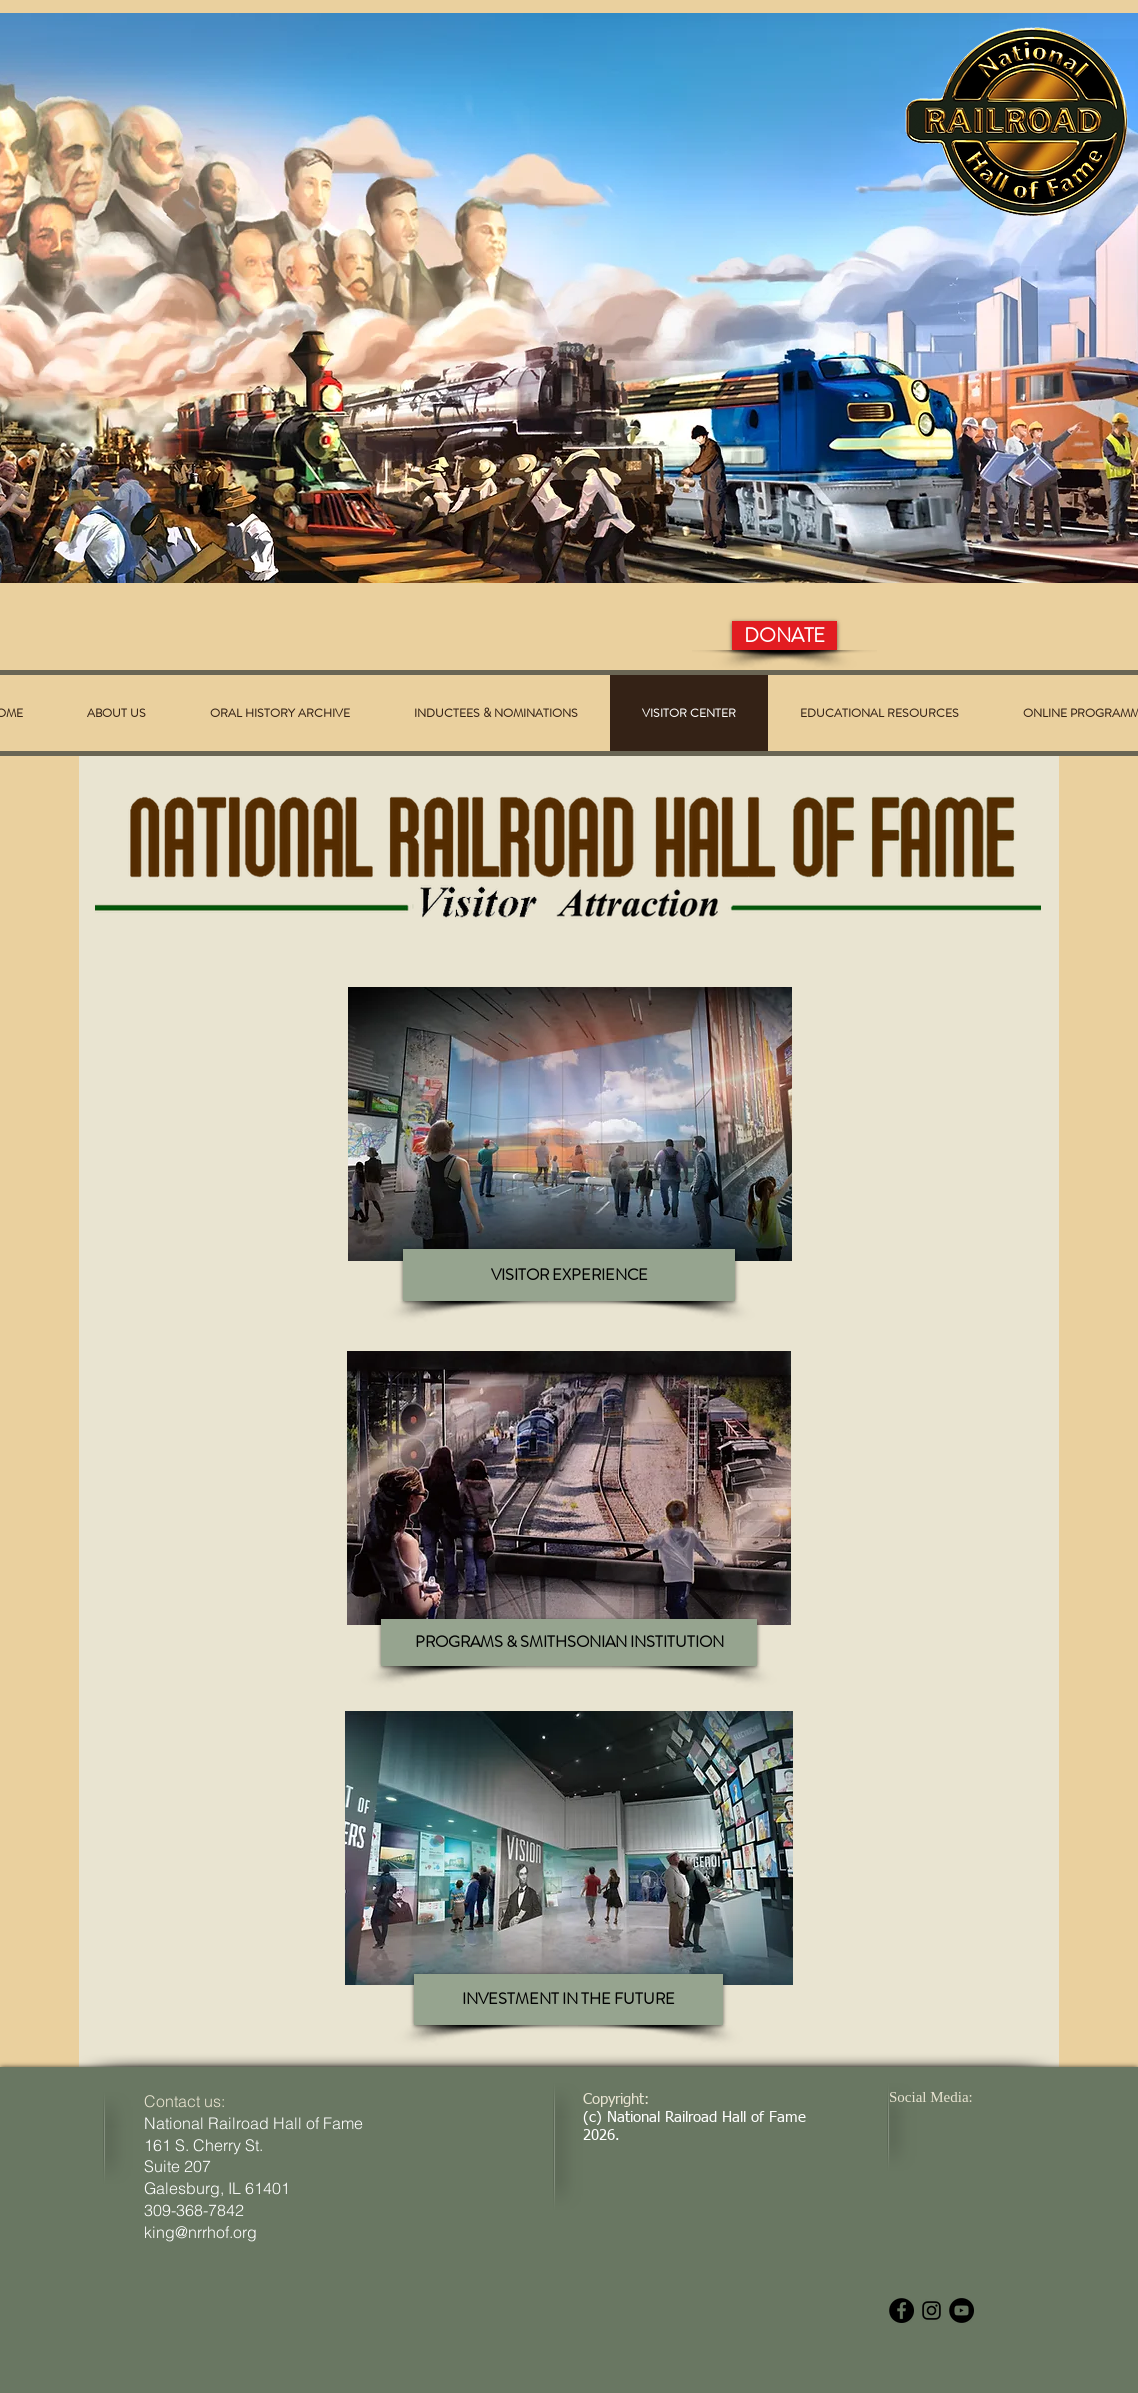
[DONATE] (784, 635)
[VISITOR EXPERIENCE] (569, 1275)
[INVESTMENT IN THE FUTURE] (568, 1999)
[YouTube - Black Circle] (961, 2310)
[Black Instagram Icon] (931, 2310)
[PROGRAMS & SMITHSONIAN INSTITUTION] (569, 1642)
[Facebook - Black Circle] (901, 2310)
